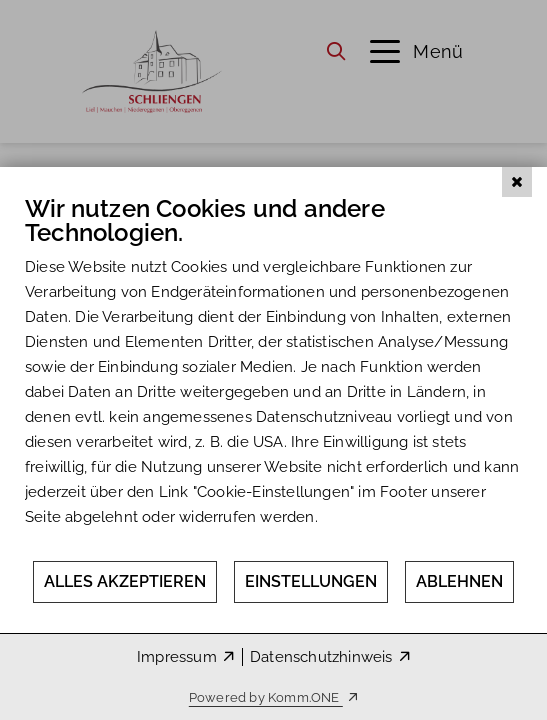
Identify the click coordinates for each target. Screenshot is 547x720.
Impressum (177, 657)
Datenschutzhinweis (321, 657)
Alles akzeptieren (125, 581)
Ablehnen (459, 581)
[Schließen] (517, 182)
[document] (273, 376)
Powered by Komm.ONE (266, 697)
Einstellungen (311, 581)
